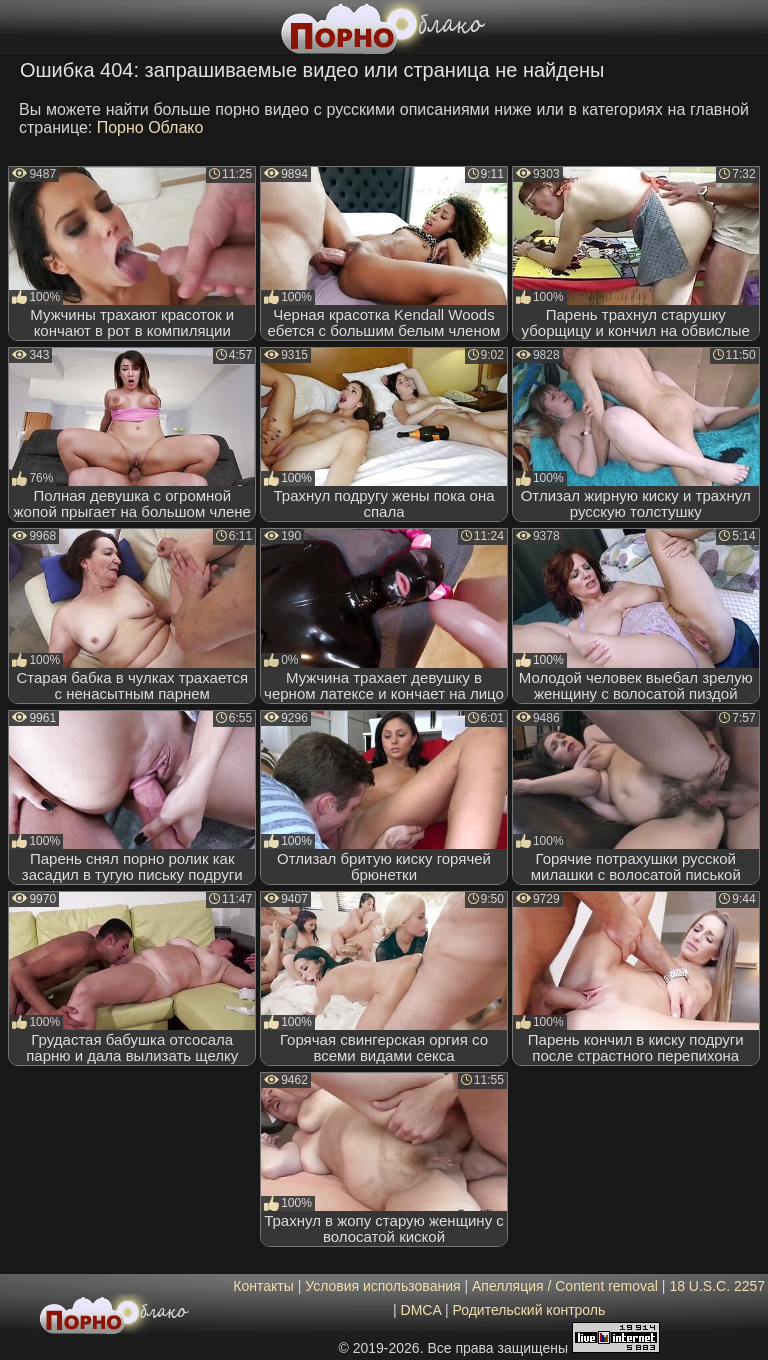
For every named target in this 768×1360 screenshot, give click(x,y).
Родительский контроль (528, 1310)
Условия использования (382, 1286)
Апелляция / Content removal (565, 1286)
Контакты (263, 1286)
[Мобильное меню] (18, 27)
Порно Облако (150, 127)
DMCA (421, 1310)
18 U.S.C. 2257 (717, 1286)
